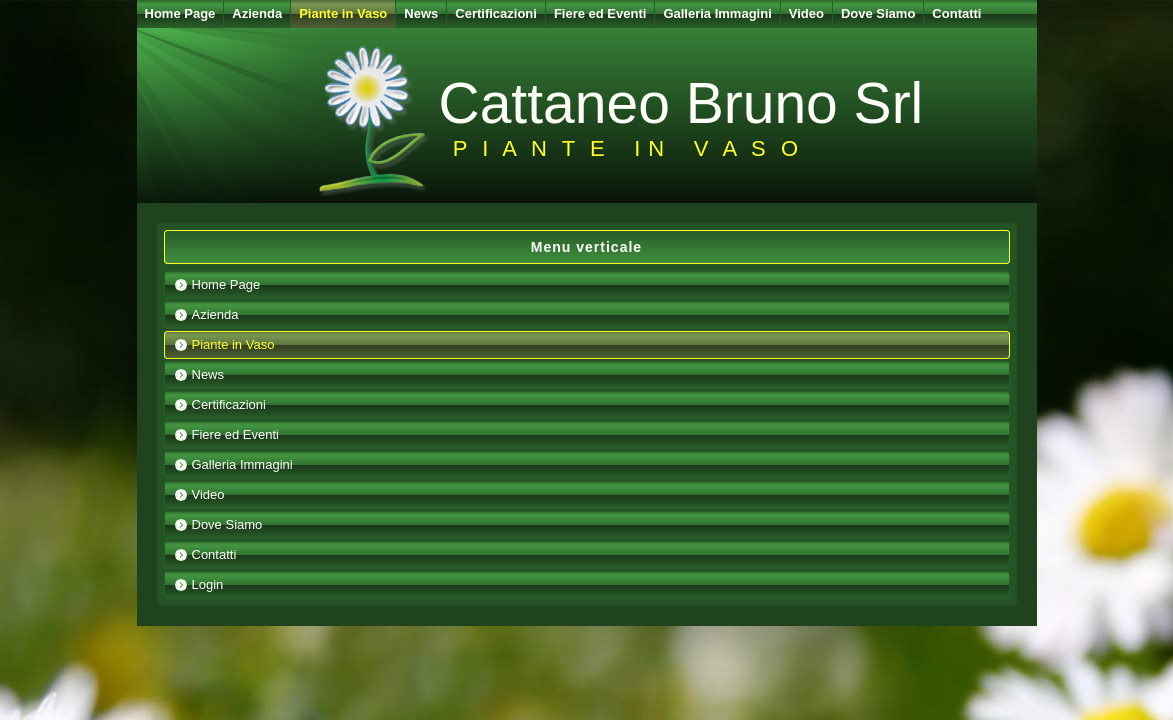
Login (208, 584)
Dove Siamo (878, 13)
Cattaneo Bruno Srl (681, 103)
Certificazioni (496, 13)
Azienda (257, 13)
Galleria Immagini (717, 13)
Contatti (956, 13)
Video (806, 13)
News (421, 13)
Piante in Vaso (343, 13)
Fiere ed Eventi (600, 13)
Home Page (180, 13)
